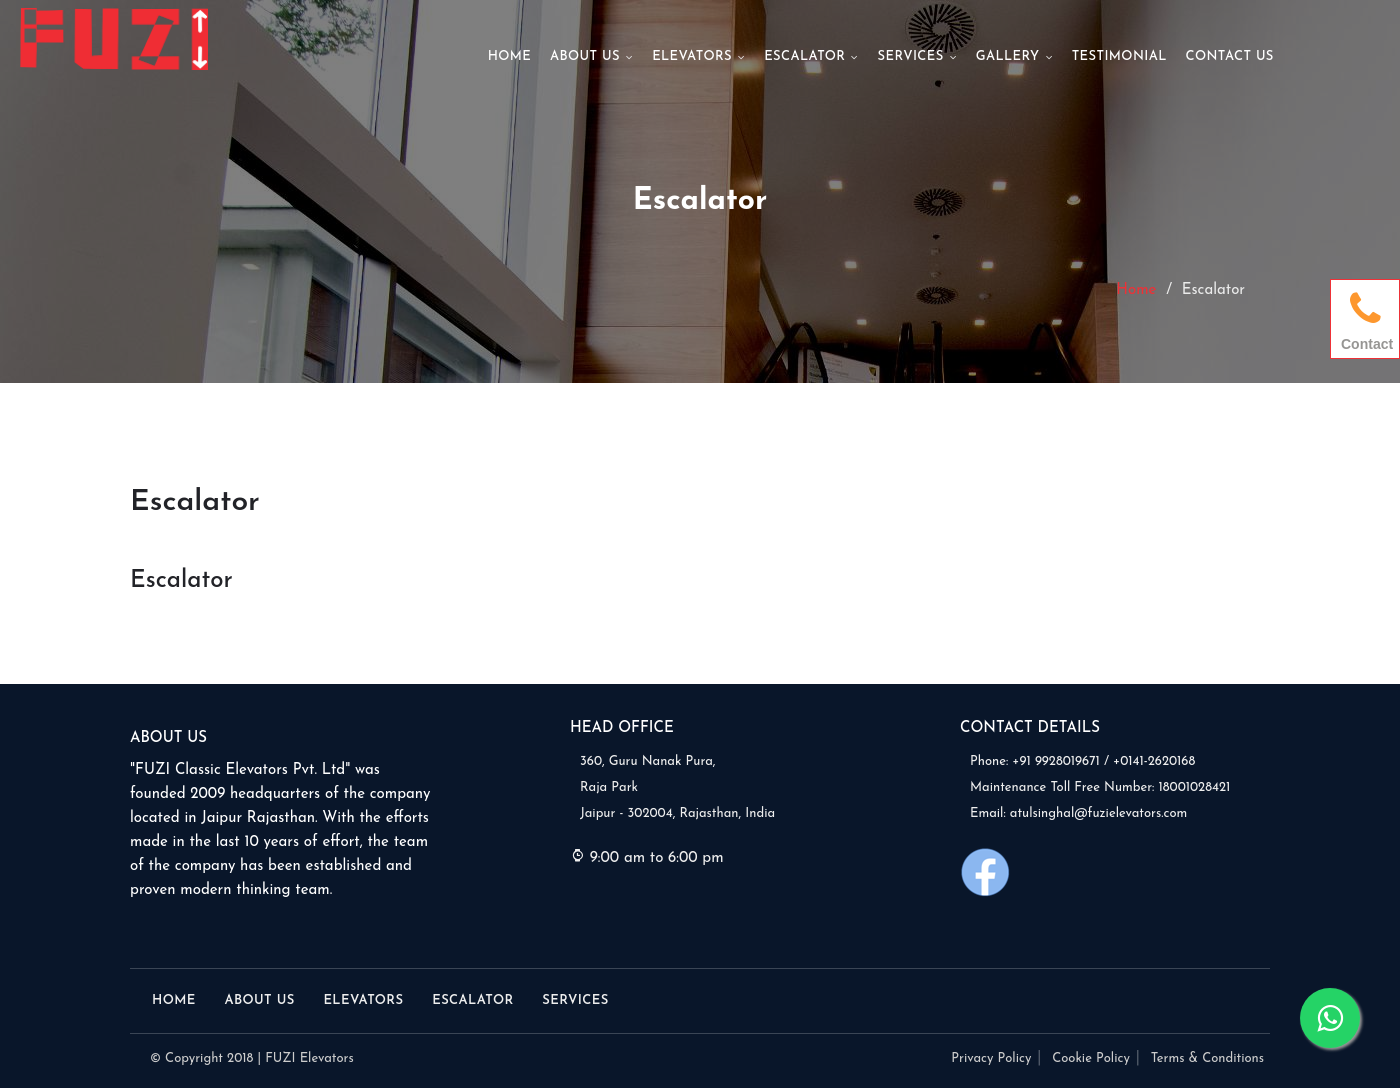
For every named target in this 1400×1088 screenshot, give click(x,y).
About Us (591, 56)
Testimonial (1119, 56)
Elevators (698, 56)
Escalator (811, 56)
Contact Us (1229, 56)
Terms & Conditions (1207, 1058)
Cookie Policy (1091, 1058)
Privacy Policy (991, 1058)
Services (918, 56)
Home (510, 56)
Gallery (1014, 56)
